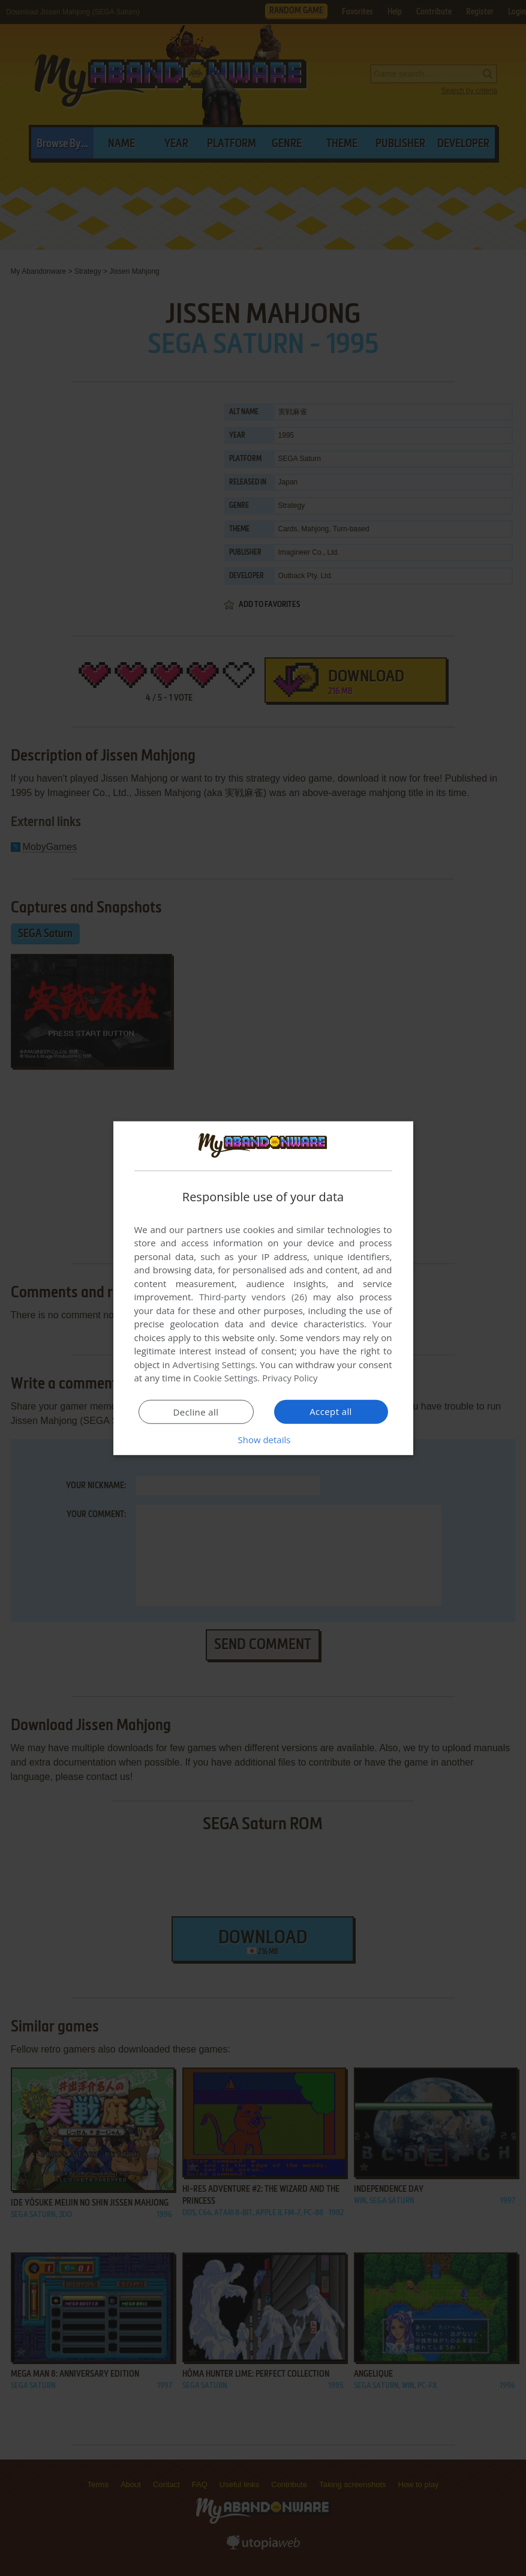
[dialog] (263, 1288)
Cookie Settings (225, 1378)
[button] (263, 1439)
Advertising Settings (214, 1365)
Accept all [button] (330, 1411)
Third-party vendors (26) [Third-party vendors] (253, 1297)
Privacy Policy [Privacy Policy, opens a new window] (290, 1378)
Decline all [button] (196, 1412)
